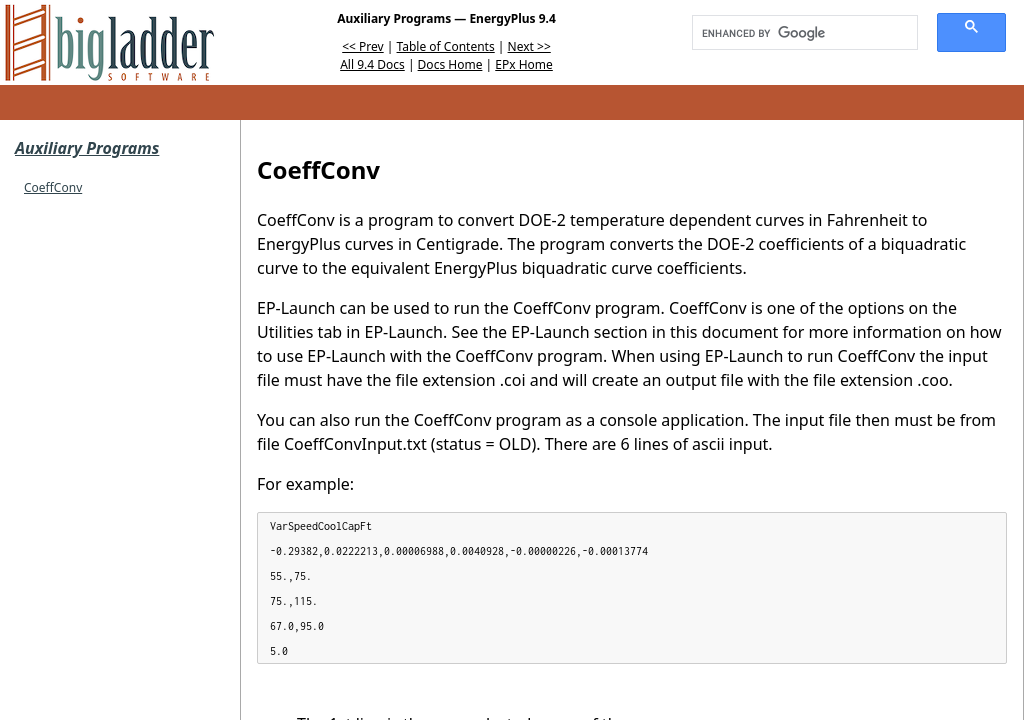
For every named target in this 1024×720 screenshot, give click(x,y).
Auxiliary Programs (87, 148)
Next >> (529, 46)
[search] (798, 33)
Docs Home (450, 64)
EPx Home (524, 64)
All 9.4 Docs (372, 64)
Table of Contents (446, 46)
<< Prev (362, 46)
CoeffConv (53, 187)
